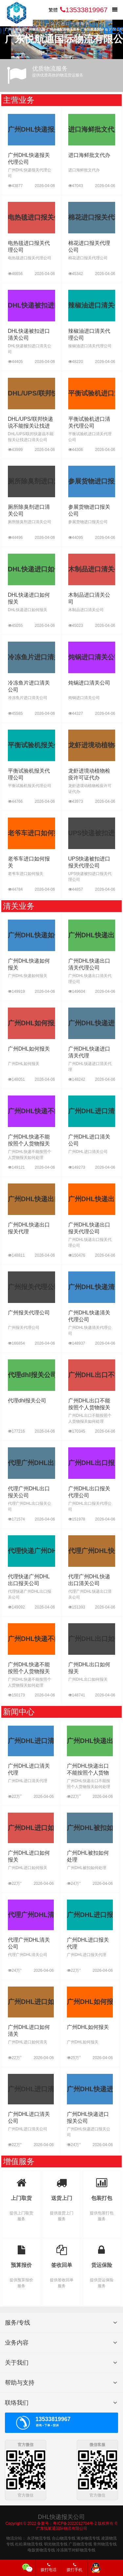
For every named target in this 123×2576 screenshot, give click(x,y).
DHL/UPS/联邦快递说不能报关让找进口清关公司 (30, 426)
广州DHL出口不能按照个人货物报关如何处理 (89, 1407)
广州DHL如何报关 (29, 1049)
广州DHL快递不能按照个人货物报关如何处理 (29, 1143)
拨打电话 (48, 2567)
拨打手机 (74, 2567)
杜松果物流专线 (29, 2544)
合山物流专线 (63, 2538)
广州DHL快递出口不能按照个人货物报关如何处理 (88, 1772)
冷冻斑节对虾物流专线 (75, 2550)
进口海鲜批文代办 (89, 155)
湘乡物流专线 (88, 2538)
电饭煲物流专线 (41, 2550)
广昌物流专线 (80, 2544)
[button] (115, 29)
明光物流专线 (56, 2544)
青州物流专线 (105, 2544)
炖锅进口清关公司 (89, 683)
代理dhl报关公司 (27, 1400)
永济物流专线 (39, 2538)
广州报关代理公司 (29, 1312)
